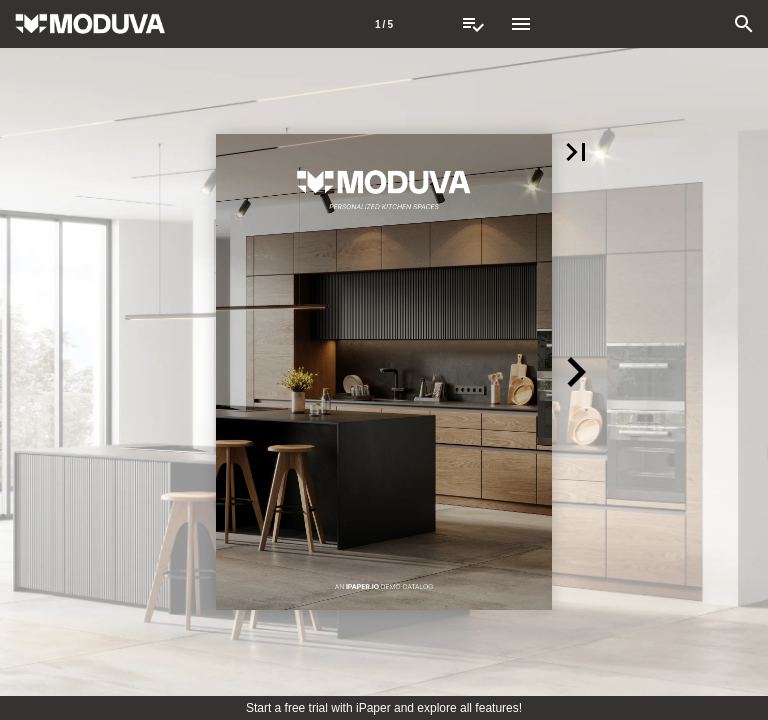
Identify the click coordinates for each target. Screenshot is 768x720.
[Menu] (521, 24)
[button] (576, 152)
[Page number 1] (384, 24)
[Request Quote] (473, 24)
